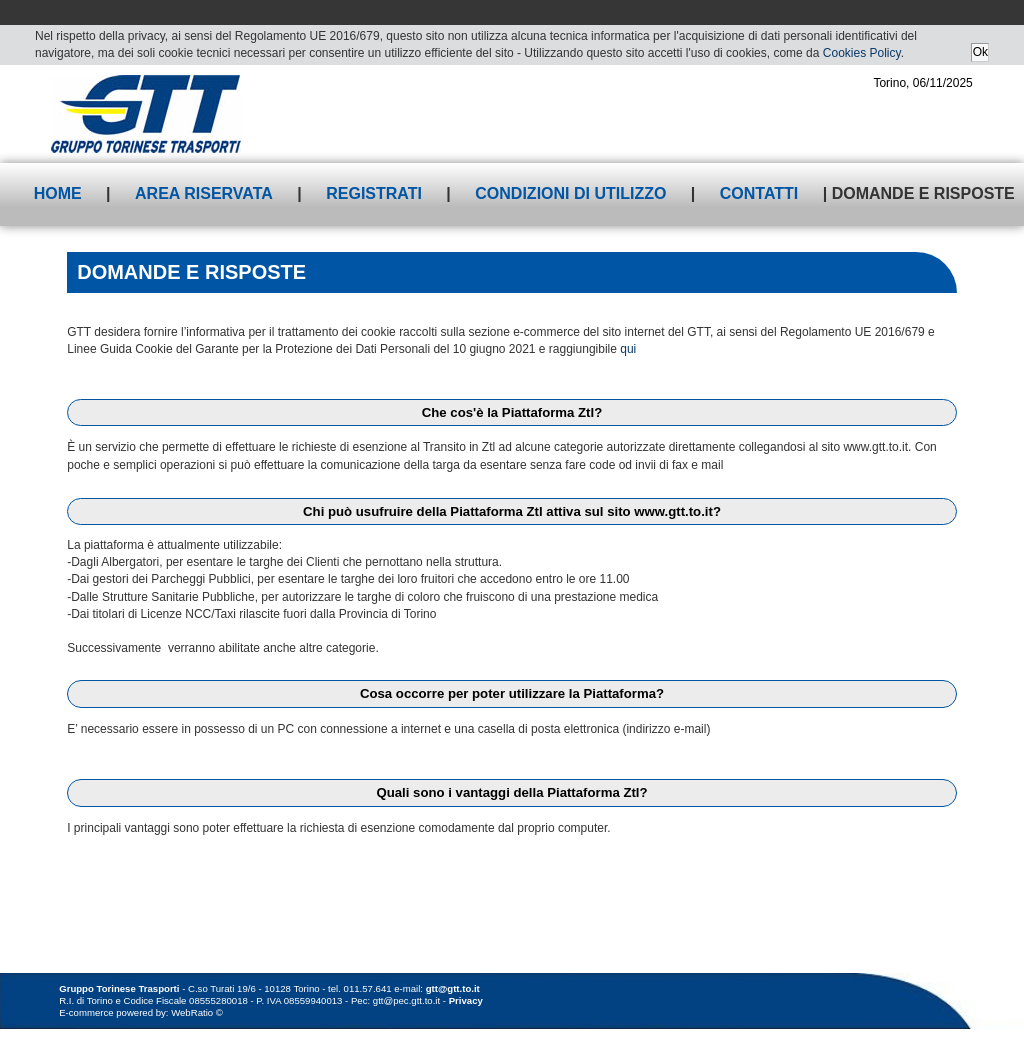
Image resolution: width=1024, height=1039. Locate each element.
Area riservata (204, 193)
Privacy (466, 1000)
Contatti (759, 193)
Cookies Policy (862, 53)
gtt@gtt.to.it (453, 988)
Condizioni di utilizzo (570, 193)
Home (58, 193)
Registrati (374, 193)
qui (628, 349)
